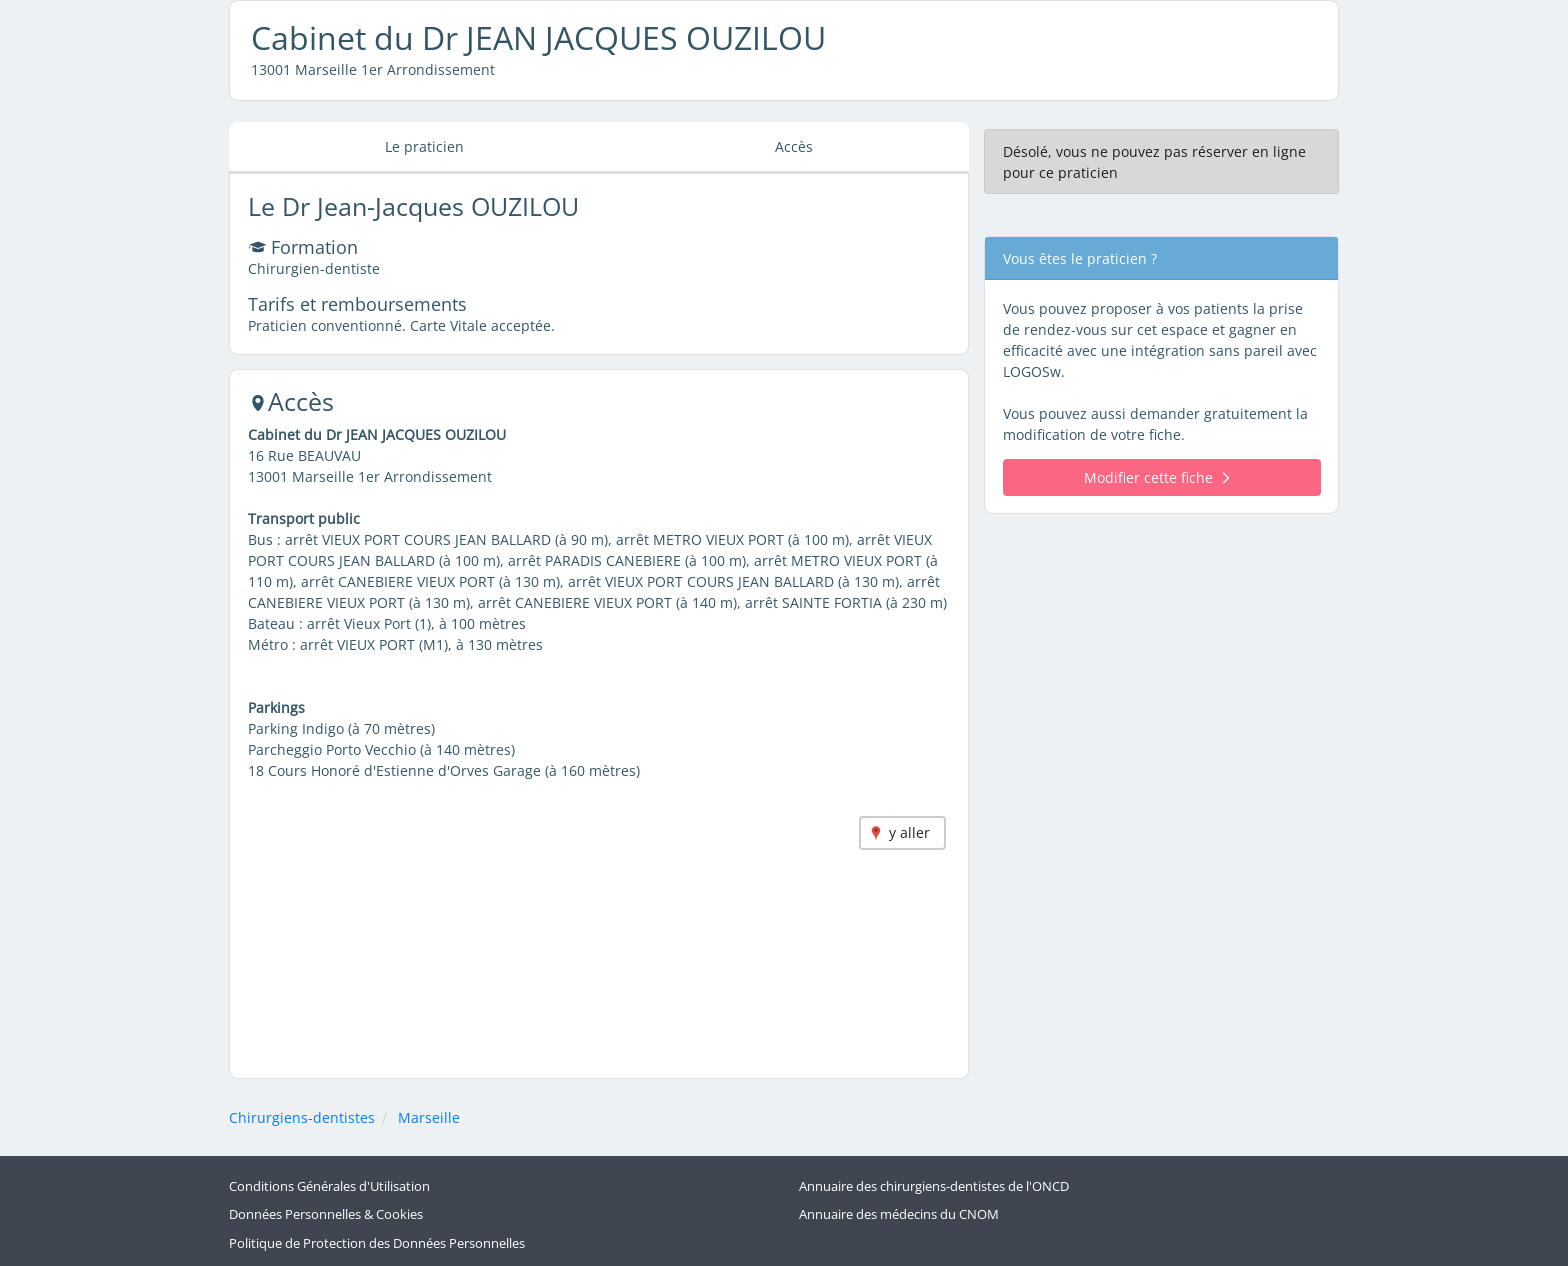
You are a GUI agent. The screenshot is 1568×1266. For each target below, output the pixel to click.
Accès (794, 146)
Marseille (429, 1117)
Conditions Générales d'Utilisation (329, 1186)
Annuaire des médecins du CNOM (899, 1214)
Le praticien (424, 146)
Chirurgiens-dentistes (302, 1117)
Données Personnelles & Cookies (326, 1214)
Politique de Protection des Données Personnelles (377, 1243)
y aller (909, 832)
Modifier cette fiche (1156, 477)
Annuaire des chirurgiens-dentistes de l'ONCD (934, 1186)
